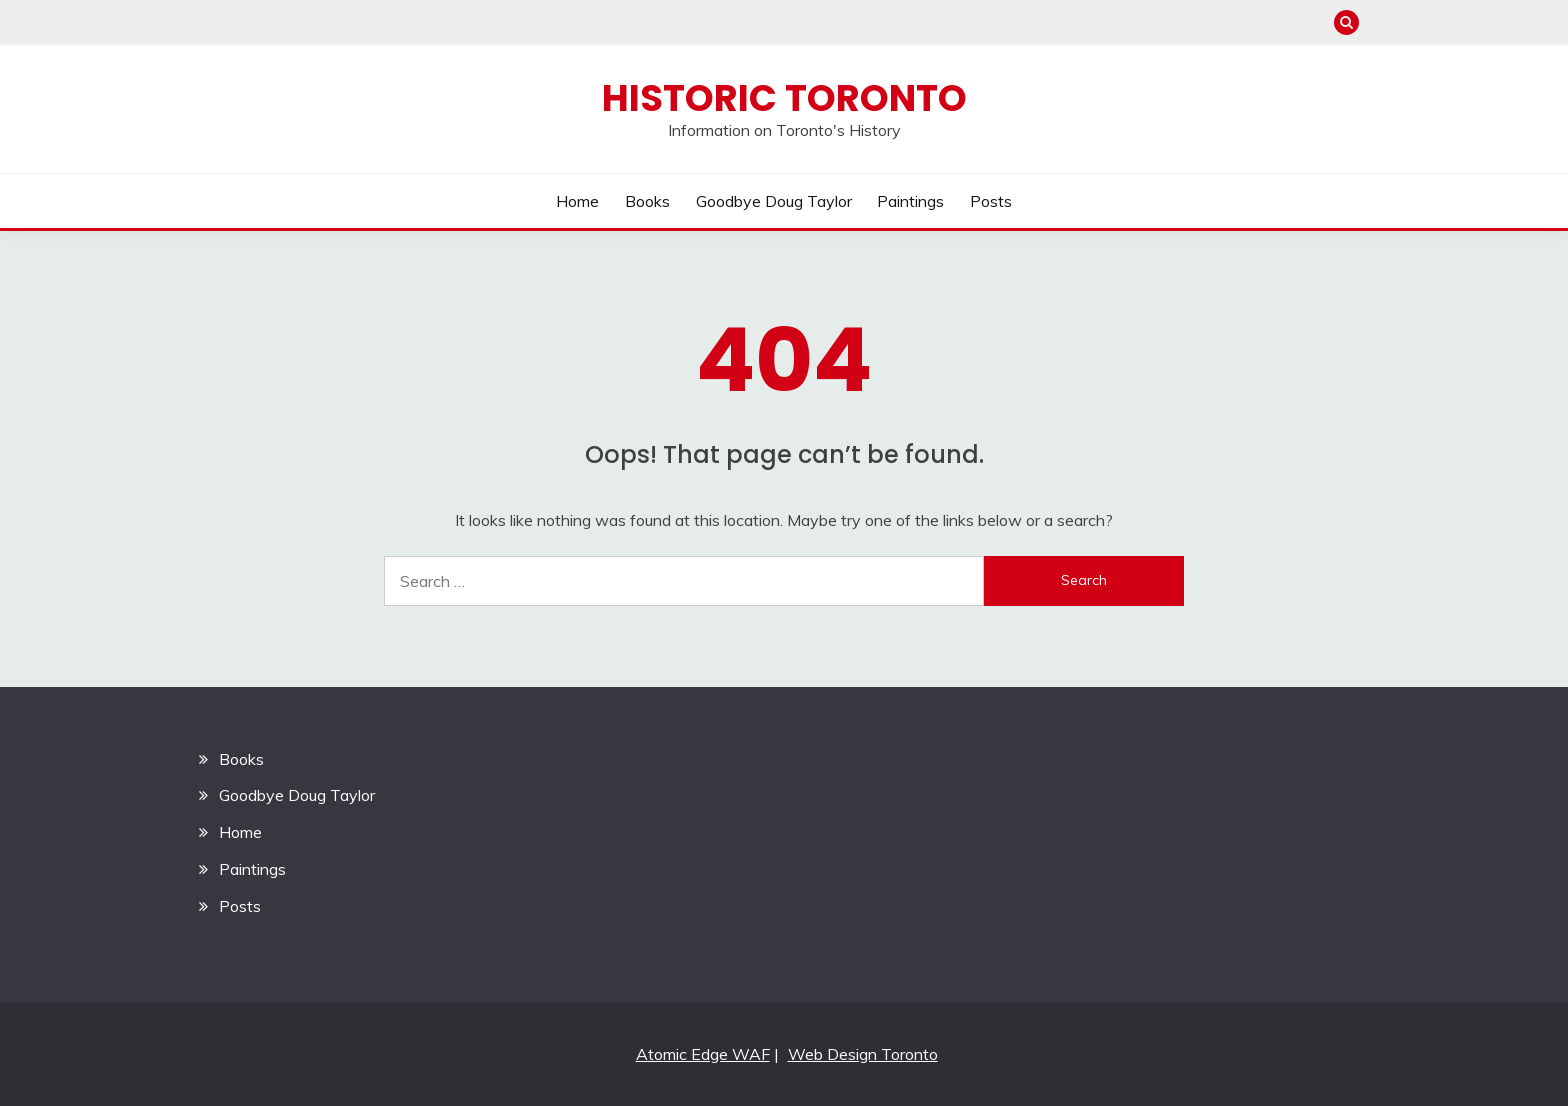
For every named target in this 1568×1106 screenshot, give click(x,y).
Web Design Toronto (863, 1054)
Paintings (910, 201)
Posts (991, 201)
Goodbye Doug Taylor (774, 201)
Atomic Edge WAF (703, 1054)
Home (577, 201)
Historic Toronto (784, 98)
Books (647, 201)
